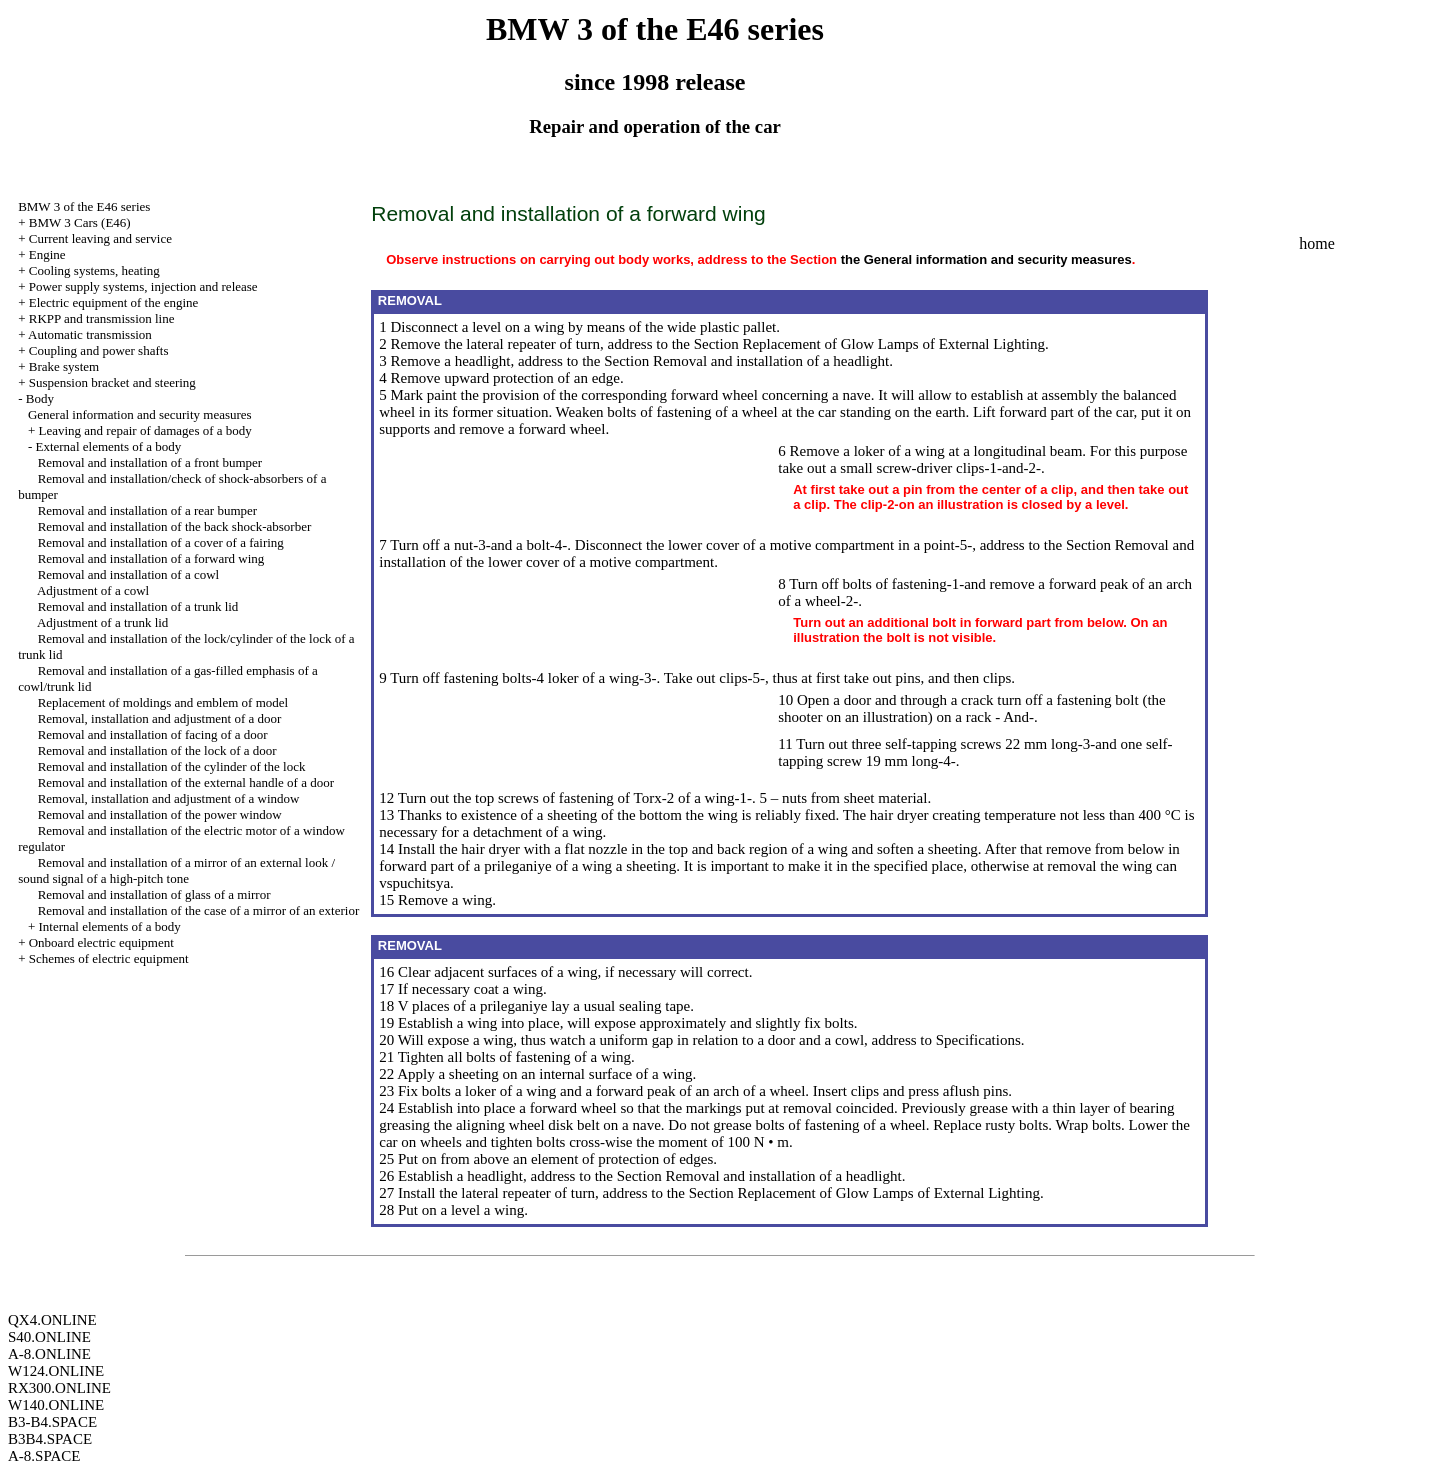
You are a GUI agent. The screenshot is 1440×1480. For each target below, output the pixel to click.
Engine (47, 254)
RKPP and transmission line (102, 318)
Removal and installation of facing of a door (153, 734)
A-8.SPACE (44, 1456)
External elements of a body (108, 446)
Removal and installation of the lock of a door (157, 750)
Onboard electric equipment (101, 942)
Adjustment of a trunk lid (102, 622)
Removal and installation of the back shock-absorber (175, 526)
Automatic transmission (90, 334)
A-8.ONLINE (49, 1354)
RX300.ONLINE (59, 1388)
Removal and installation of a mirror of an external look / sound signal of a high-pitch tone (176, 870)
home (1317, 243)
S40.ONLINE (49, 1337)
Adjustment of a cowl (93, 590)
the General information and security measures (986, 259)
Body (40, 398)
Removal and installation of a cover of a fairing (161, 542)
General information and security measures (140, 414)
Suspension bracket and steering (112, 382)
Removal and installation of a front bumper (150, 462)
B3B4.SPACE (50, 1439)
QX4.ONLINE (52, 1320)
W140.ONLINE (56, 1405)
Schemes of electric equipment (109, 958)
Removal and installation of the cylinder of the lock (172, 766)
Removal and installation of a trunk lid (138, 606)
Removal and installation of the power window (160, 814)
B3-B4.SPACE (52, 1422)
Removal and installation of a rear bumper (147, 510)
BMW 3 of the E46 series (84, 206)
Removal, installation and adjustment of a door (160, 718)
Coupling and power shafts (99, 350)
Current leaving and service (100, 238)
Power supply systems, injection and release (143, 286)
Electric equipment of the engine (114, 302)
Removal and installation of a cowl (129, 574)
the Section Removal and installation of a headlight (735, 361)
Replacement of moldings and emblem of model (163, 702)
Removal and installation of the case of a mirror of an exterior (199, 910)
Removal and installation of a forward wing (151, 558)
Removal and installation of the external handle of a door (186, 782)
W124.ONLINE (56, 1371)
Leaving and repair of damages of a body (144, 430)
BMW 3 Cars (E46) (80, 222)
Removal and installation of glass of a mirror (154, 894)
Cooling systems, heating (94, 270)
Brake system (64, 366)
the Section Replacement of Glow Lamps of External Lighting (858, 344)
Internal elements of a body (109, 926)
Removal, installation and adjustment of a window (169, 798)
